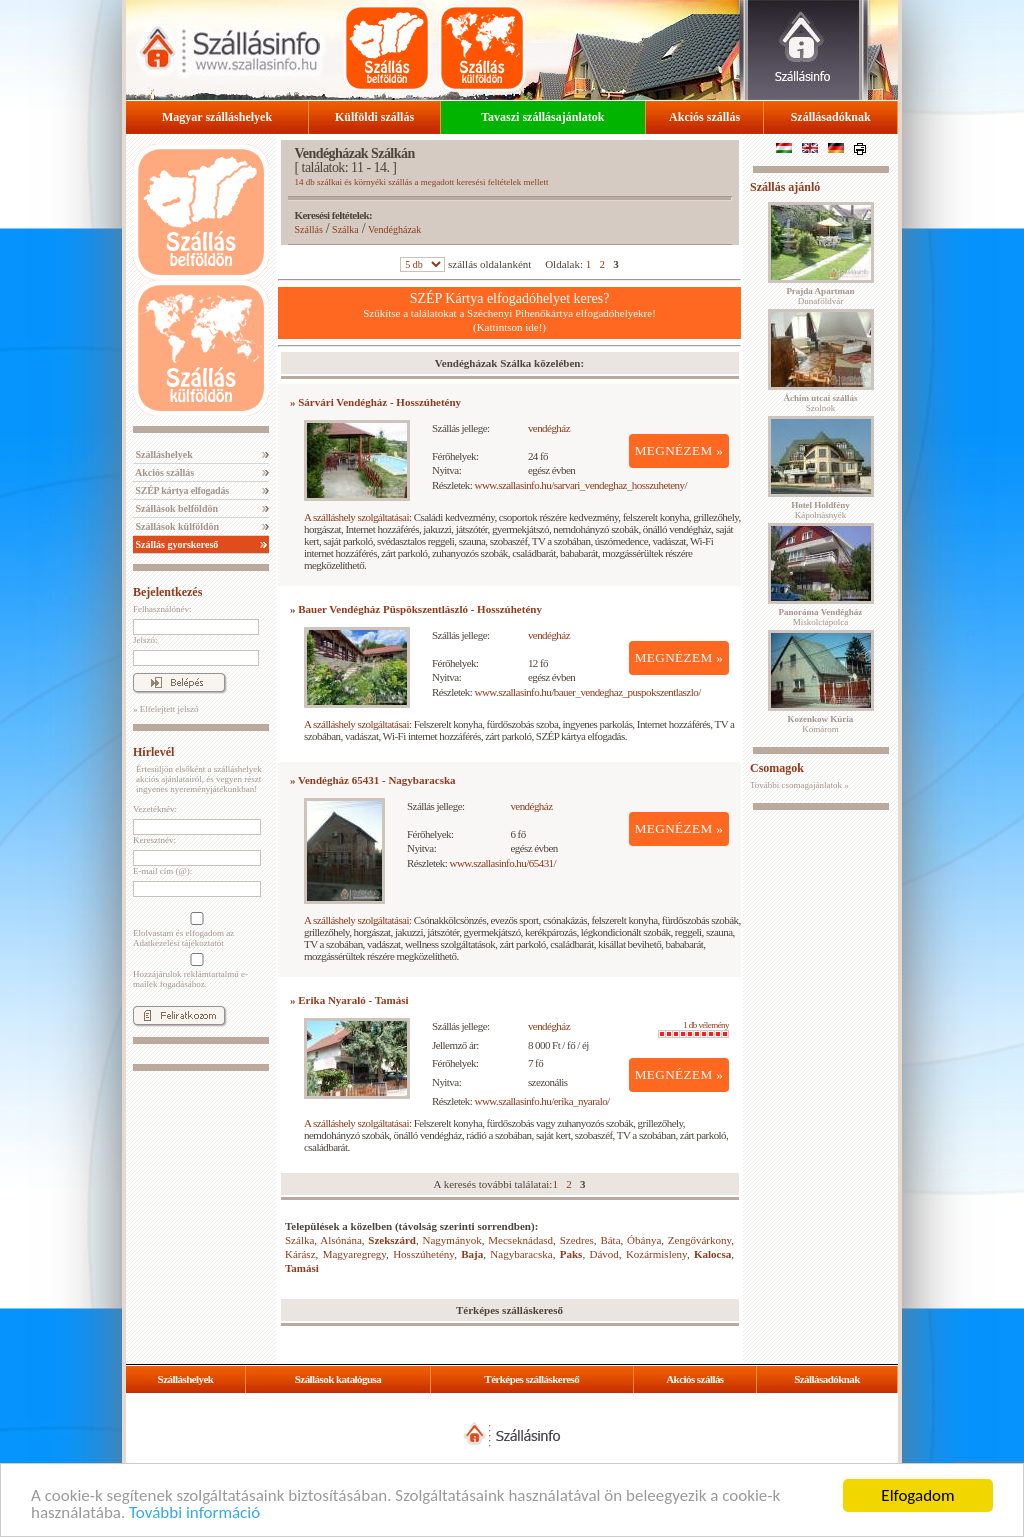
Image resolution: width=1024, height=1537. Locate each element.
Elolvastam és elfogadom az (195, 930)
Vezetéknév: (155, 809)
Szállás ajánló (785, 187)
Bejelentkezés (167, 592)
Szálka (345, 229)
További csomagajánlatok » (799, 785)
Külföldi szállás (374, 117)
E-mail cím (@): (162, 871)
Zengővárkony (699, 1240)
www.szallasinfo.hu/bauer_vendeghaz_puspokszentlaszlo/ (588, 692)
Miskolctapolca (821, 617)
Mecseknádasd (520, 1240)
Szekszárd (392, 1240)
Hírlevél (153, 752)
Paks (571, 1254)
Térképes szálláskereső (531, 1379)
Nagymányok (452, 1240)
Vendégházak (394, 229)
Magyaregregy (354, 1254)
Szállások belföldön (175, 508)
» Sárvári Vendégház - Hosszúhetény (375, 402)
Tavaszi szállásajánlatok (542, 117)
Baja (472, 1254)
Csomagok (777, 768)
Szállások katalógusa (338, 1379)
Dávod (603, 1254)
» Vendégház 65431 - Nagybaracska (373, 780)
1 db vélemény (693, 1029)
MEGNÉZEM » (679, 450)
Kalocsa (712, 1254)
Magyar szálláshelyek (217, 117)
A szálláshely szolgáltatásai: (357, 517)
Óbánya (644, 1240)
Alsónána (341, 1240)
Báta (610, 1240)
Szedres (577, 1240)
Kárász (300, 1254)
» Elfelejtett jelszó (165, 709)
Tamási (302, 1268)
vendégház (549, 428)
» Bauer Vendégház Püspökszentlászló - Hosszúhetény (416, 609)
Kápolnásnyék (820, 510)
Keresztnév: (154, 840)
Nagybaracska (521, 1254)
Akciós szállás (704, 117)
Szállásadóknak (831, 117)
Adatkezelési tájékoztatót (178, 943)
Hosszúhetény (423, 1254)
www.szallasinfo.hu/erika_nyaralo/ (542, 1101)
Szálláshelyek (163, 454)
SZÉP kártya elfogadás (181, 490)
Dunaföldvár (820, 296)
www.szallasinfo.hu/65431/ (503, 863)
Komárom (821, 724)
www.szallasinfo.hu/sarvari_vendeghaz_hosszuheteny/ (581, 485)
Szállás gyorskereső (175, 544)
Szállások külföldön (176, 526)
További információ (194, 1513)
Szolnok (821, 403)
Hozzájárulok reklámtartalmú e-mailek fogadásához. (195, 971)
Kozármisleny (656, 1254)
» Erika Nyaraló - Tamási (349, 1000)
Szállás (309, 229)
